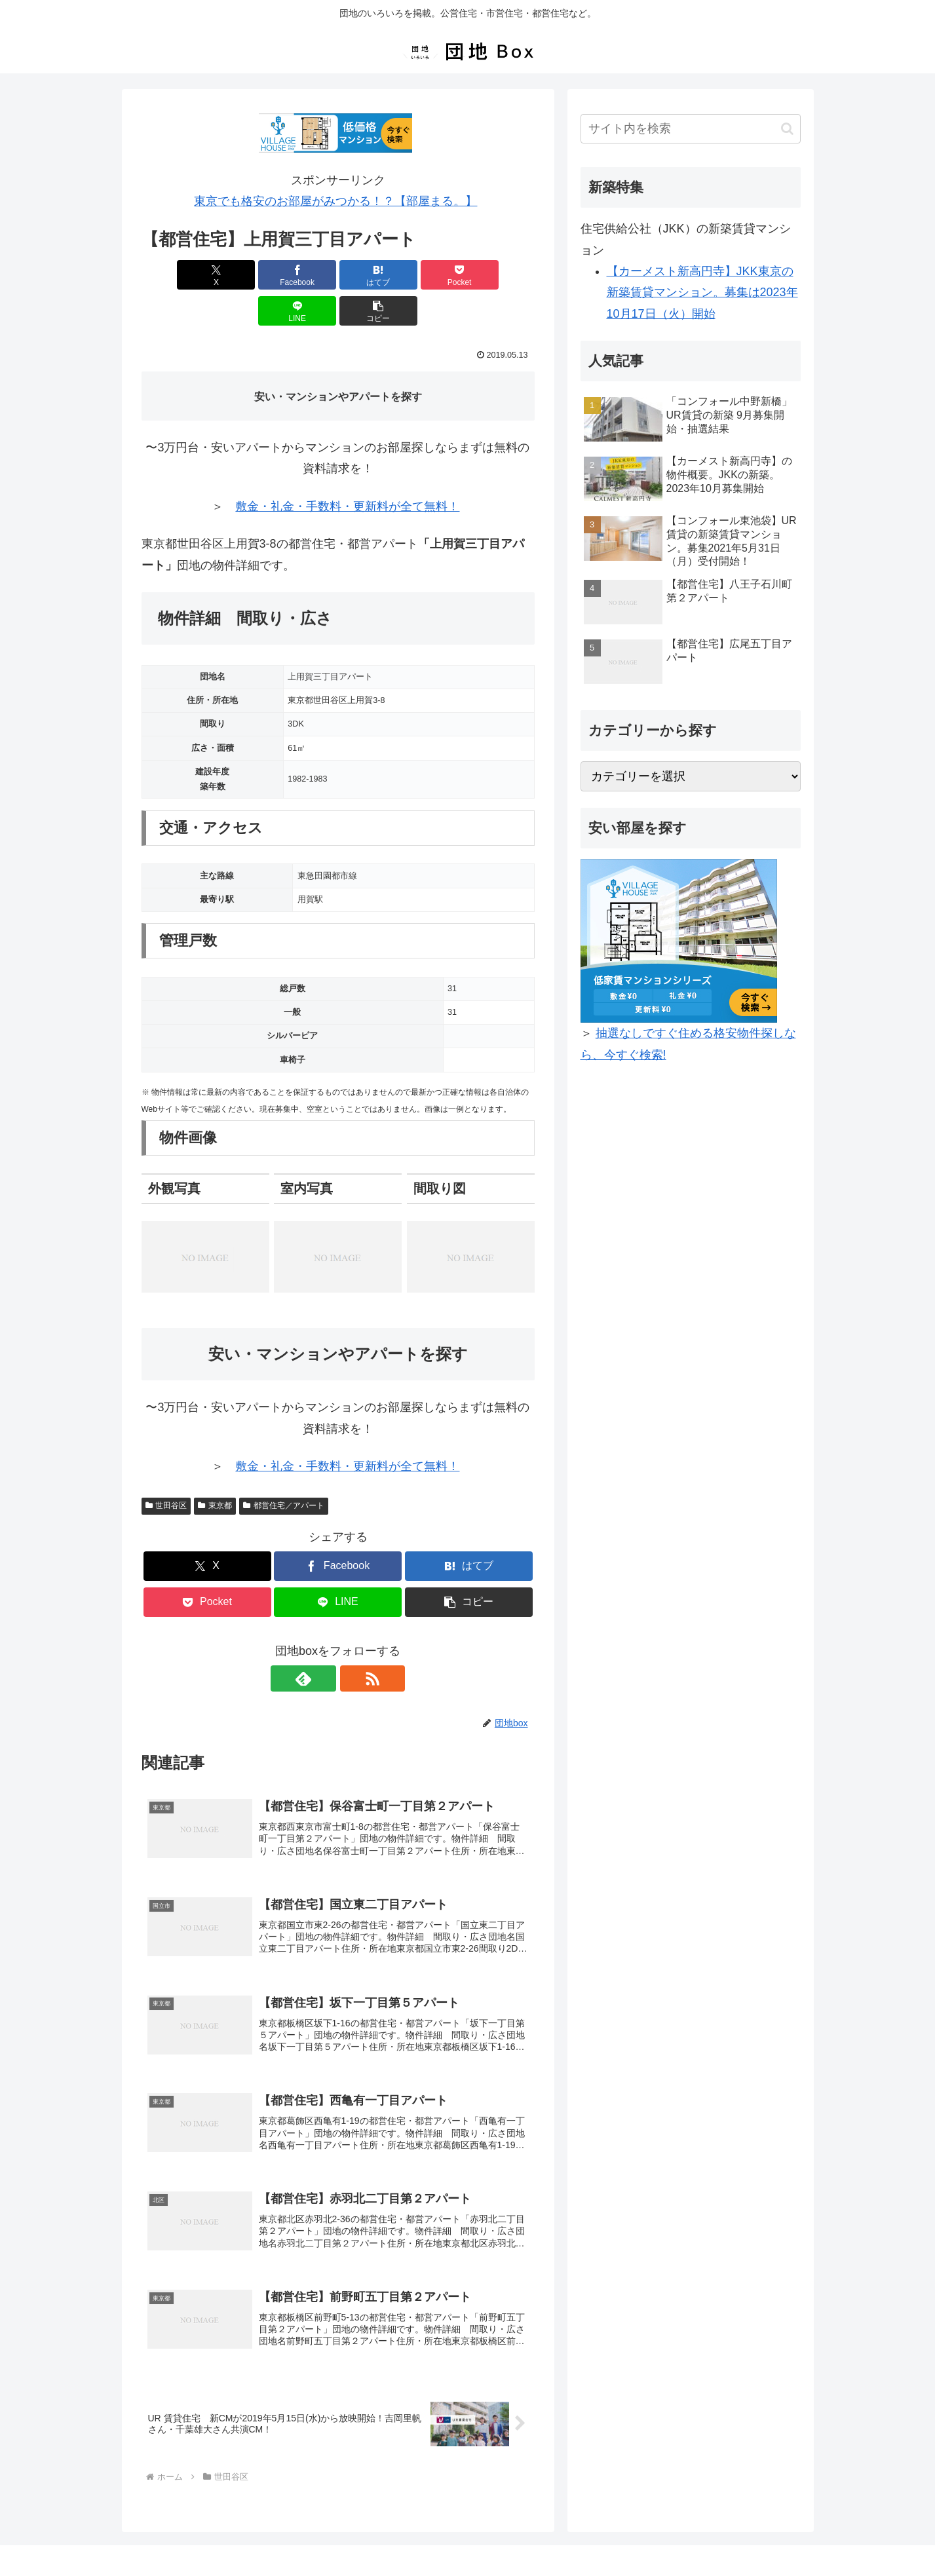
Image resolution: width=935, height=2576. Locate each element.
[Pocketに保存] (370, 275)
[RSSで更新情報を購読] (353, 1642)
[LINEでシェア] (437, 275)
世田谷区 (166, 1469)
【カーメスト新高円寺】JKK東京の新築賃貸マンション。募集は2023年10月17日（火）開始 (702, 292)
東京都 (215, 1469)
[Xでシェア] (173, 275)
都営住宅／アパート (283, 1469)
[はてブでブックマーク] (304, 275)
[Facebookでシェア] (238, 275)
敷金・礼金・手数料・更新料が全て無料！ (347, 470)
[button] (502, 275)
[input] (691, 128)
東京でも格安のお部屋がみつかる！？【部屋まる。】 (335, 201)
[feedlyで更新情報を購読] (323, 1642)
